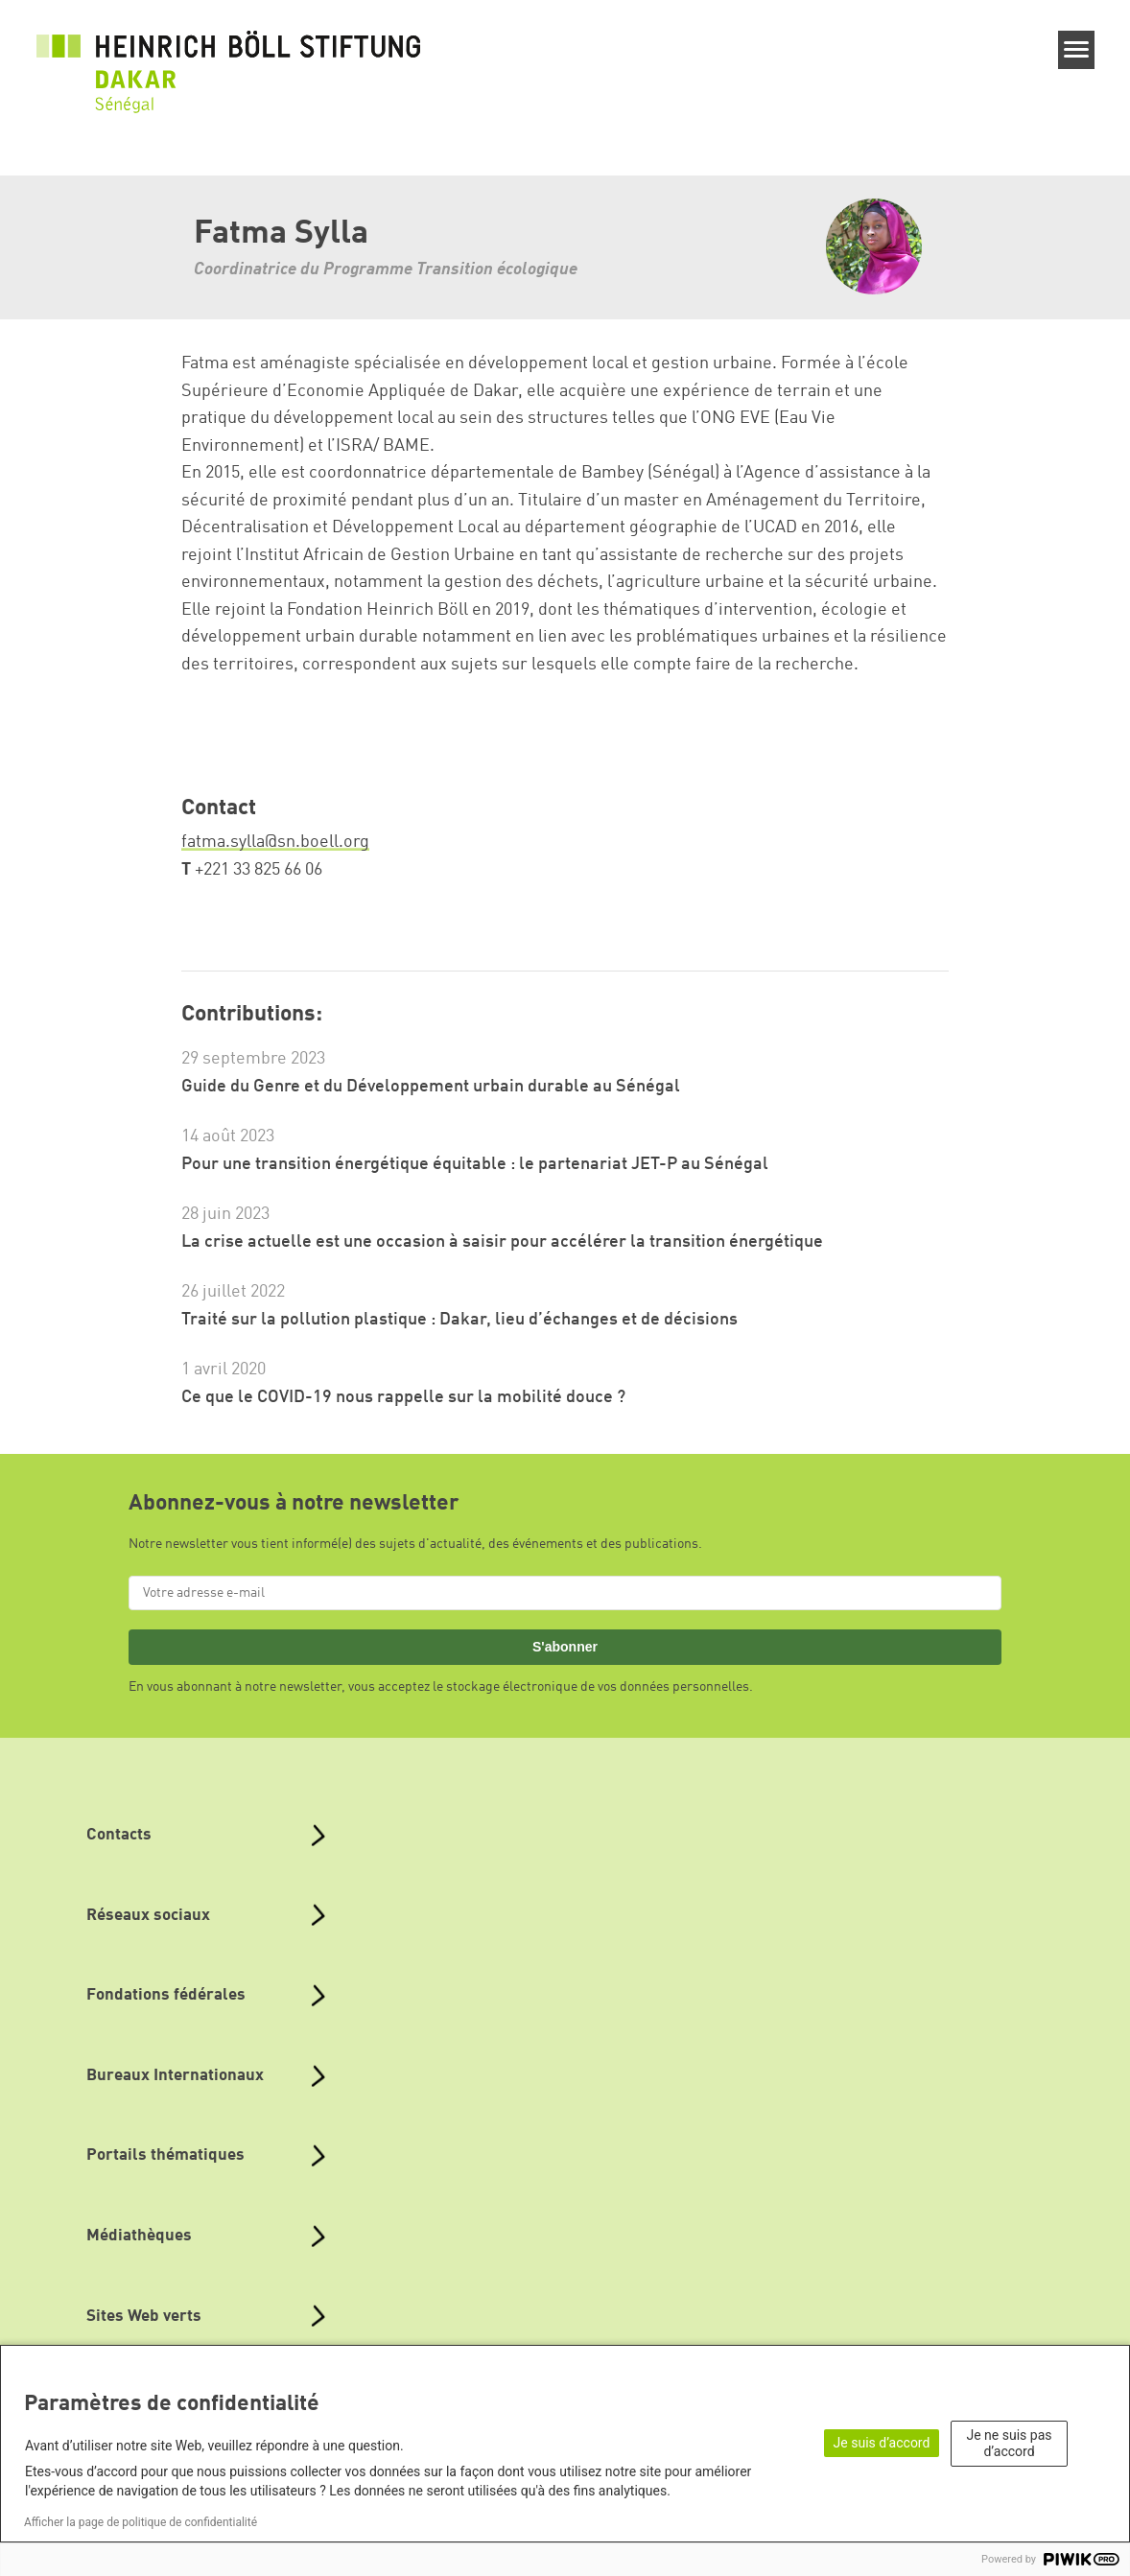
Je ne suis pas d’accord (1009, 2443)
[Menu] (1076, 50)
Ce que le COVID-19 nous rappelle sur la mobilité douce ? (403, 1397)
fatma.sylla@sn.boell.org (275, 842)
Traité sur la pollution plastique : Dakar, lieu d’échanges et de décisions (459, 1319)
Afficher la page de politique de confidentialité (140, 2522)
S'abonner (565, 1646)
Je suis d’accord (882, 2442)
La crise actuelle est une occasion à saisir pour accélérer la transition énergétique (502, 1242)
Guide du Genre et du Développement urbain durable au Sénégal (430, 1086)
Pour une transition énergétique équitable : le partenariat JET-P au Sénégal (474, 1164)
